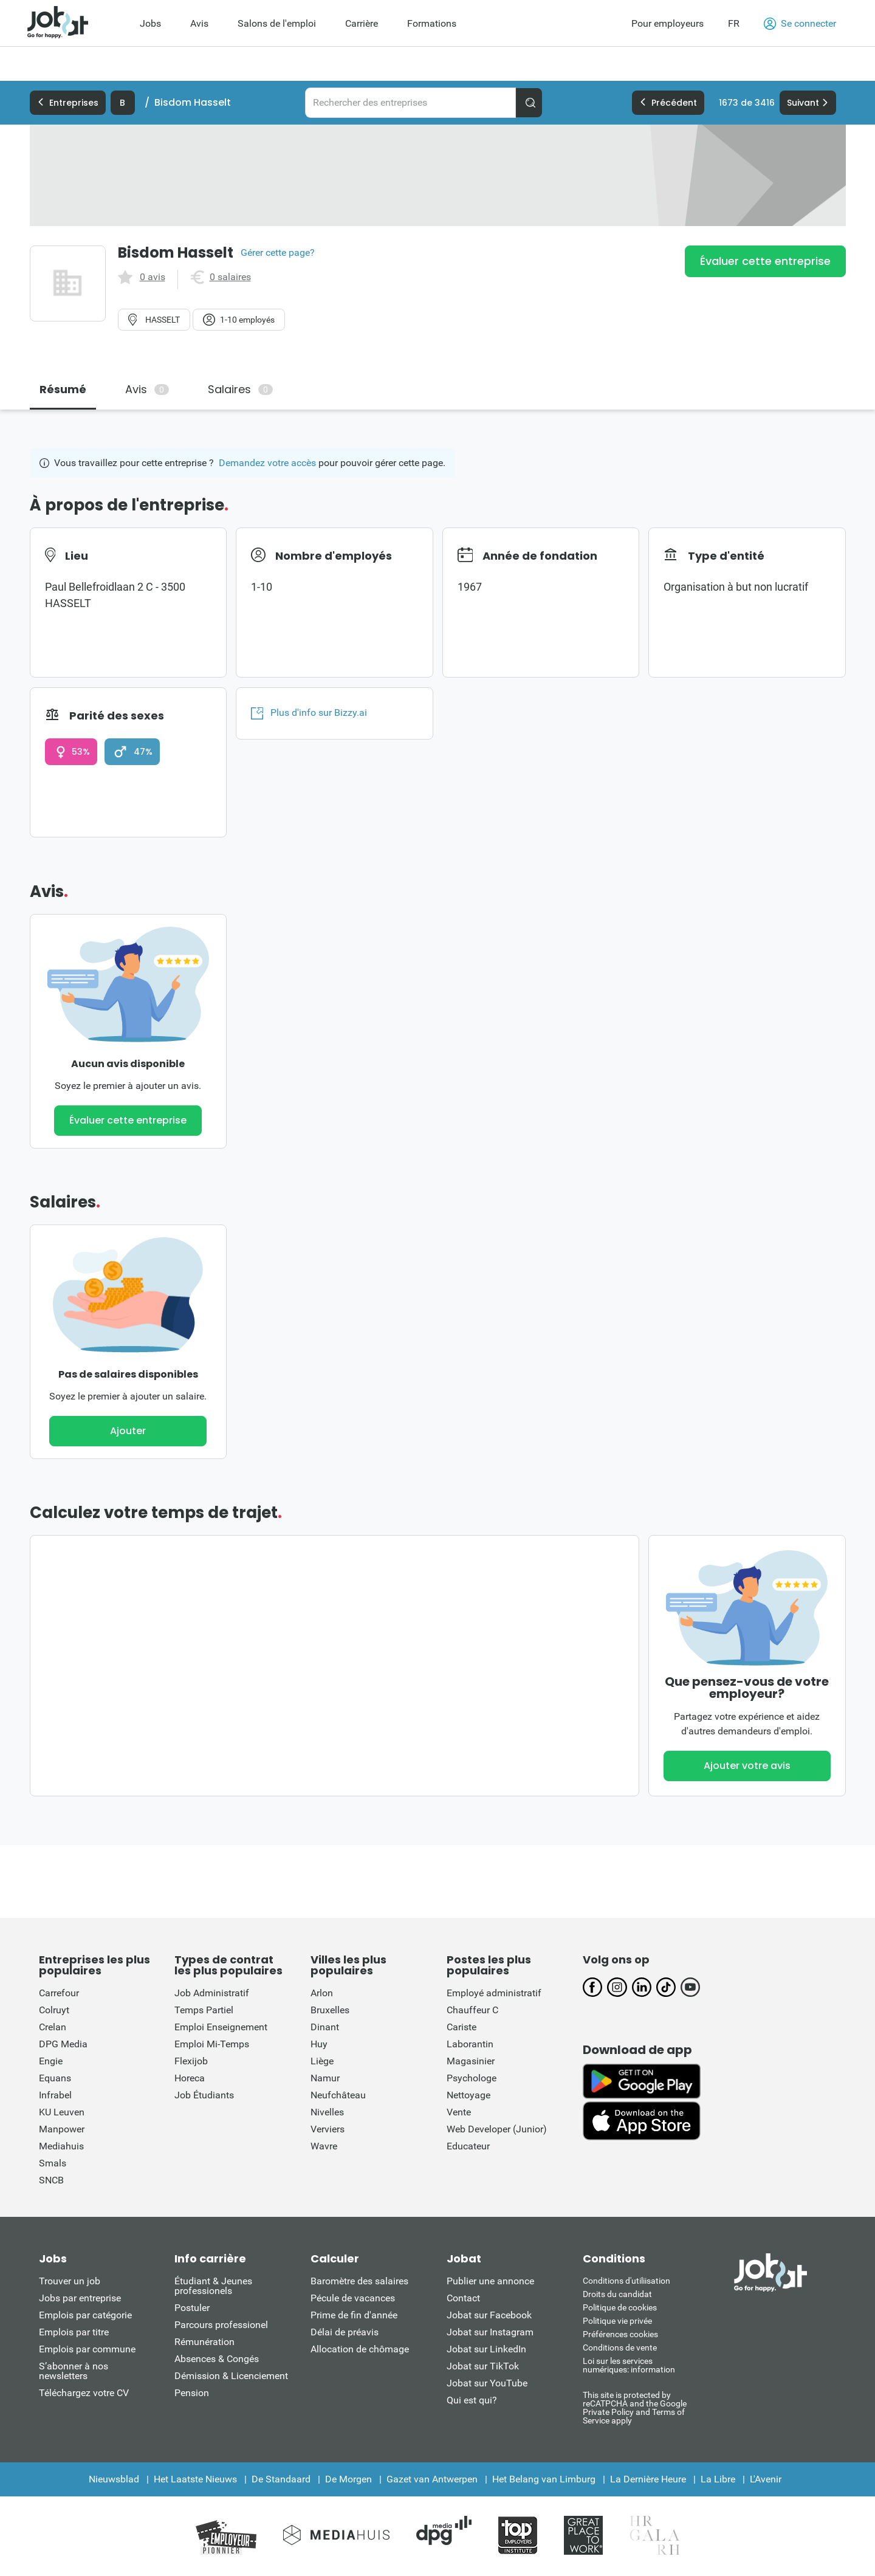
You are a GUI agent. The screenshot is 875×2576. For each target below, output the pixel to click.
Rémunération (204, 2342)
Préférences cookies (620, 2334)
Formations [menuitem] (431, 23)
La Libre (718, 2479)
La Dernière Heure (648, 2479)
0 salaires (230, 277)
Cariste (461, 2027)
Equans (55, 2078)
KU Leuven (61, 2112)
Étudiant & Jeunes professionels (213, 2285)
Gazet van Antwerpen (432, 2479)
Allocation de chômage (360, 2349)
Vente (459, 2112)
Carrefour (59, 1993)
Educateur (468, 2146)
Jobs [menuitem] (150, 23)
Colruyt (54, 2010)
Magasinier (471, 2061)
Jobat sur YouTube (487, 2383)
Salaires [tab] (240, 389)
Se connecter (800, 24)
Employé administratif (494, 1993)
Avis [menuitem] (199, 23)
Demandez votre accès (267, 463)
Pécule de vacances (353, 2298)
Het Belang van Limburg (543, 2479)
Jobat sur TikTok (483, 2366)
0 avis (152, 277)
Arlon (322, 1993)
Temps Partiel (203, 2010)
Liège (322, 2061)
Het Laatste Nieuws (195, 2479)
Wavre (324, 2146)
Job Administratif (211, 1993)
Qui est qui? (472, 2400)
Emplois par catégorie (85, 2315)
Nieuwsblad (114, 2479)
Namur (325, 2078)
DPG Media (63, 2044)
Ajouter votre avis (747, 1766)
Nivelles (327, 2112)
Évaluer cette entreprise (765, 261)
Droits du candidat (617, 2294)
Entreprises (67, 103)
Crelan (52, 2027)
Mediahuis (61, 2146)
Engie (51, 2061)
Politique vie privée (617, 2321)
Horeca (189, 2078)
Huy (319, 2044)
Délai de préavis (345, 2332)
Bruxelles (330, 2010)
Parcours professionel (221, 2324)
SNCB (51, 2180)
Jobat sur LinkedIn (486, 2349)
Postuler (192, 2307)
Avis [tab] (147, 389)
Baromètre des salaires (359, 2281)
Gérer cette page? (278, 253)
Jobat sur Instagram (490, 2332)
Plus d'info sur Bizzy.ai (309, 712)
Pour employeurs (667, 23)
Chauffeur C (472, 2010)
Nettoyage (468, 2095)
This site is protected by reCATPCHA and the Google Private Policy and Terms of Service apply (635, 2407)
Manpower (61, 2129)
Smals (52, 2163)
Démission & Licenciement (231, 2376)
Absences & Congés (216, 2359)
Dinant (325, 2027)
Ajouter (128, 1431)
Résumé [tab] (62, 389)
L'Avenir (765, 2479)
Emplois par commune (87, 2349)
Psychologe (471, 2078)
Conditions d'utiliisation (626, 2281)
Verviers (328, 2129)
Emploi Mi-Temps (211, 2044)
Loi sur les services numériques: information (629, 2365)
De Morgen (348, 2479)
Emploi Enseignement (220, 2027)
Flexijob (191, 2061)
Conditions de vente (620, 2347)
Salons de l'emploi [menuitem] (277, 23)
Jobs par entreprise (80, 2298)
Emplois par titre (74, 2332)
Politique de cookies (620, 2307)
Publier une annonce (490, 2281)
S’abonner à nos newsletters (73, 2371)
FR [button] (733, 23)
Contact (463, 2298)
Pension (191, 2393)
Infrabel (55, 2095)
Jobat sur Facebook (489, 2315)
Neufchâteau (338, 2095)
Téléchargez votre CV (84, 2393)
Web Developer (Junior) (497, 2129)
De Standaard (281, 2479)
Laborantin (470, 2044)
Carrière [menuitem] (361, 23)
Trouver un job (69, 2281)
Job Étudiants (204, 2095)
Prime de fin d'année (354, 2315)
